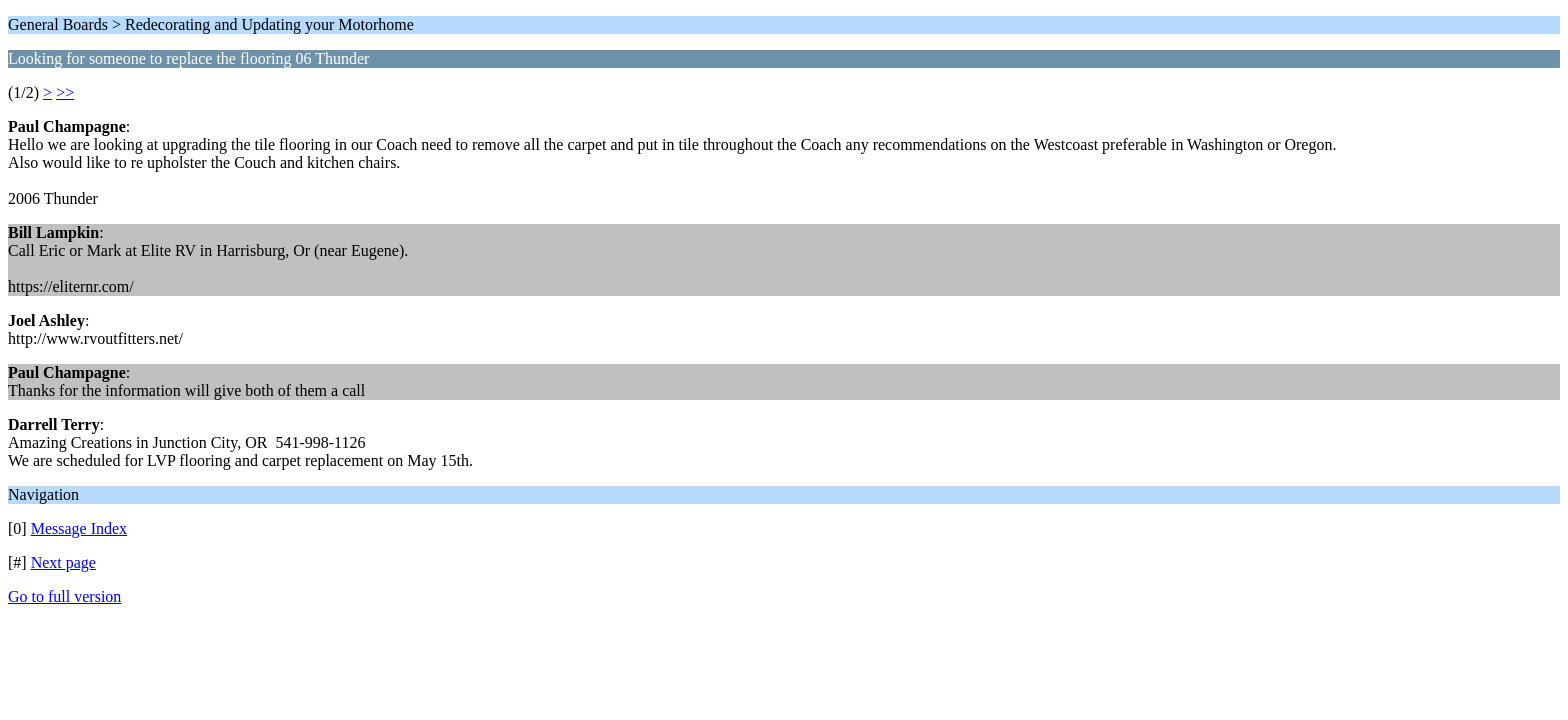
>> (65, 92)
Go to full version (64, 596)
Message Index (79, 528)
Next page (63, 562)
